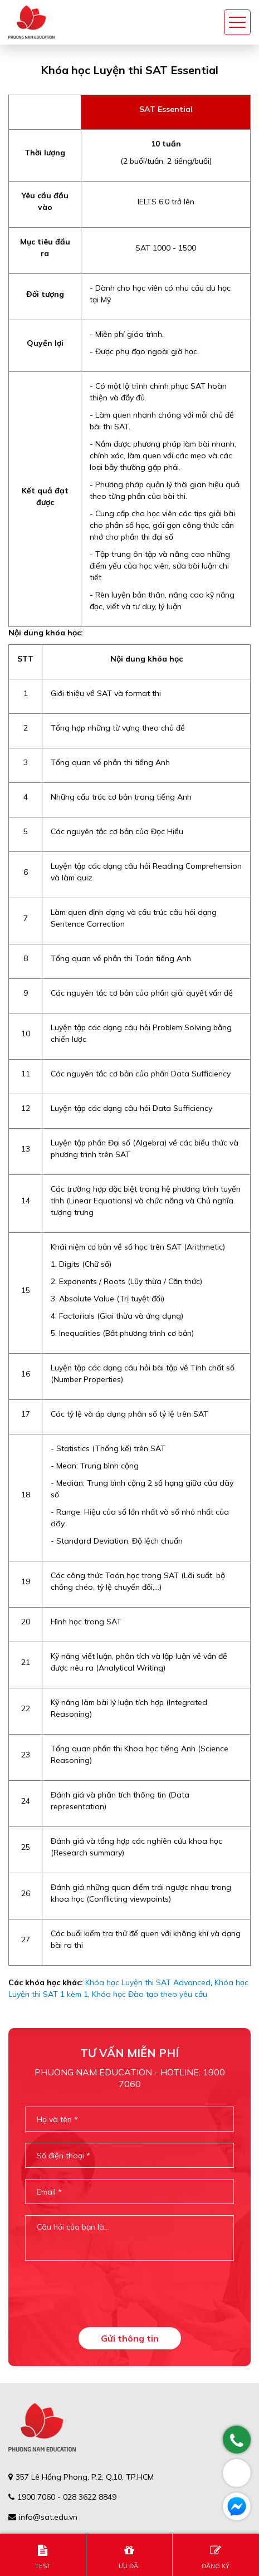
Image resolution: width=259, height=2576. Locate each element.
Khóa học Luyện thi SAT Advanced (148, 1982)
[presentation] (129, 2293)
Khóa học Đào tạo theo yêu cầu (149, 1994)
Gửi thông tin (130, 2338)
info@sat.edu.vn (48, 2517)
